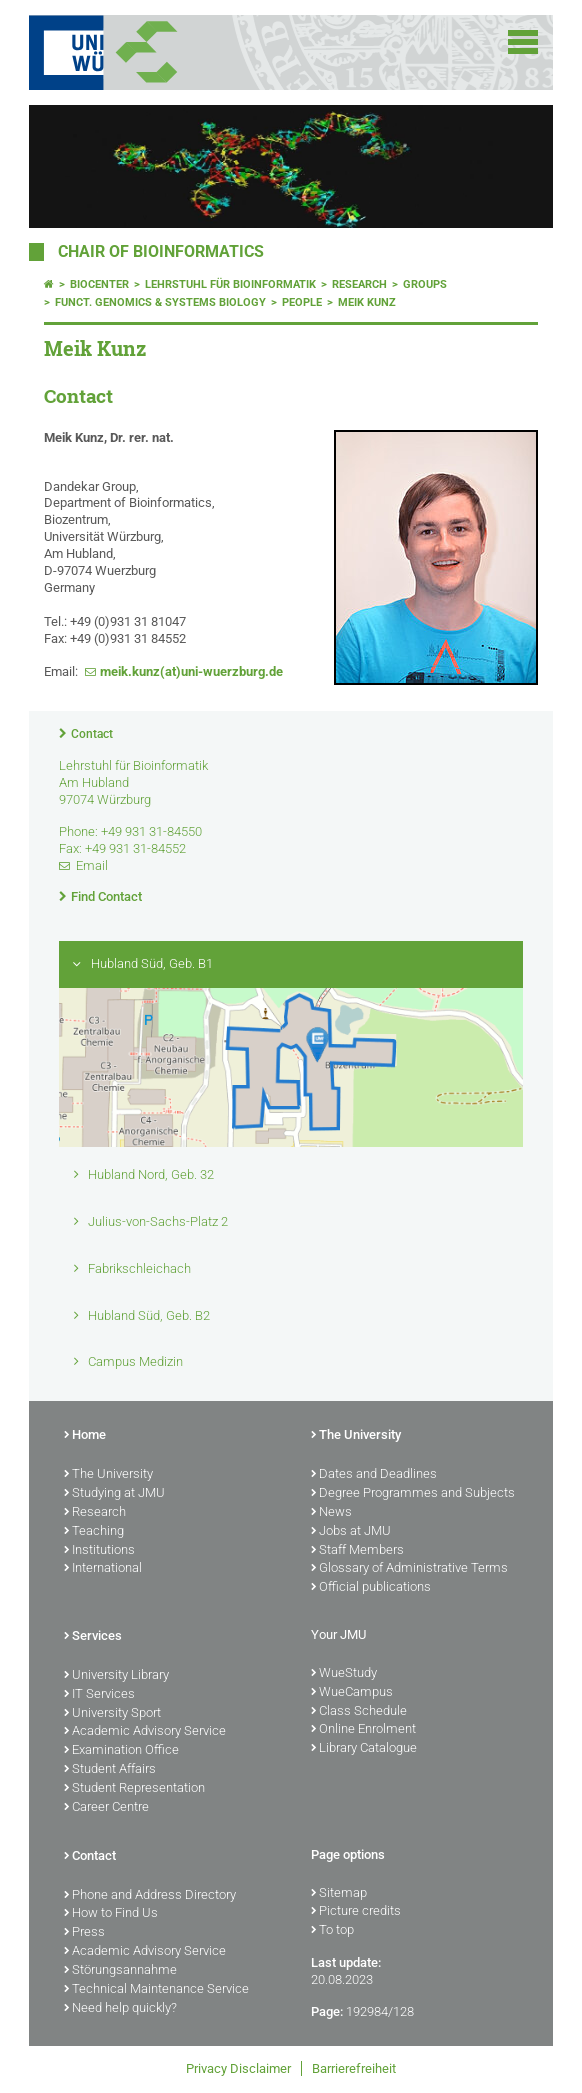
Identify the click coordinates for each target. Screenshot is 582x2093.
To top (332, 1931)
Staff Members (357, 1551)
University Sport (112, 1714)
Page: (327, 2011)
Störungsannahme (120, 1971)
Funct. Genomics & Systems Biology (160, 302)
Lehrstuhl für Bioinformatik (230, 284)
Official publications (371, 1588)
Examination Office (121, 1751)
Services (93, 1637)
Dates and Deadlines (374, 1475)
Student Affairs (110, 1770)
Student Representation (134, 1789)
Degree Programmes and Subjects (413, 1494)
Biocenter (99, 284)
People (302, 302)
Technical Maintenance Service (156, 1990)
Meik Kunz (367, 302)
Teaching (94, 1532)
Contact (92, 734)
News (331, 1513)
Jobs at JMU (351, 1532)
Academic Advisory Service (145, 1732)
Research (359, 284)
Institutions (99, 1551)
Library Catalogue (364, 1749)
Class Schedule (359, 1712)
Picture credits (356, 1912)
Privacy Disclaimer (238, 2068)
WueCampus (352, 1693)
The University (108, 1475)
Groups (425, 284)
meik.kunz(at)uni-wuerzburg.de (191, 671)
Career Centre (106, 1808)
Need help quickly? (120, 2009)
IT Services (99, 1695)
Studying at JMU (114, 1494)
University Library (116, 1676)
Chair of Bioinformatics (161, 252)
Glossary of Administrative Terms (409, 1569)
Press (84, 1933)
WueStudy (344, 1674)
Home (85, 1436)
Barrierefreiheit (354, 2068)
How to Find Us (111, 1914)
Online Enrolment (363, 1730)
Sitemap (339, 1894)
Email (92, 865)
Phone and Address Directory (150, 1896)
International (103, 1569)
